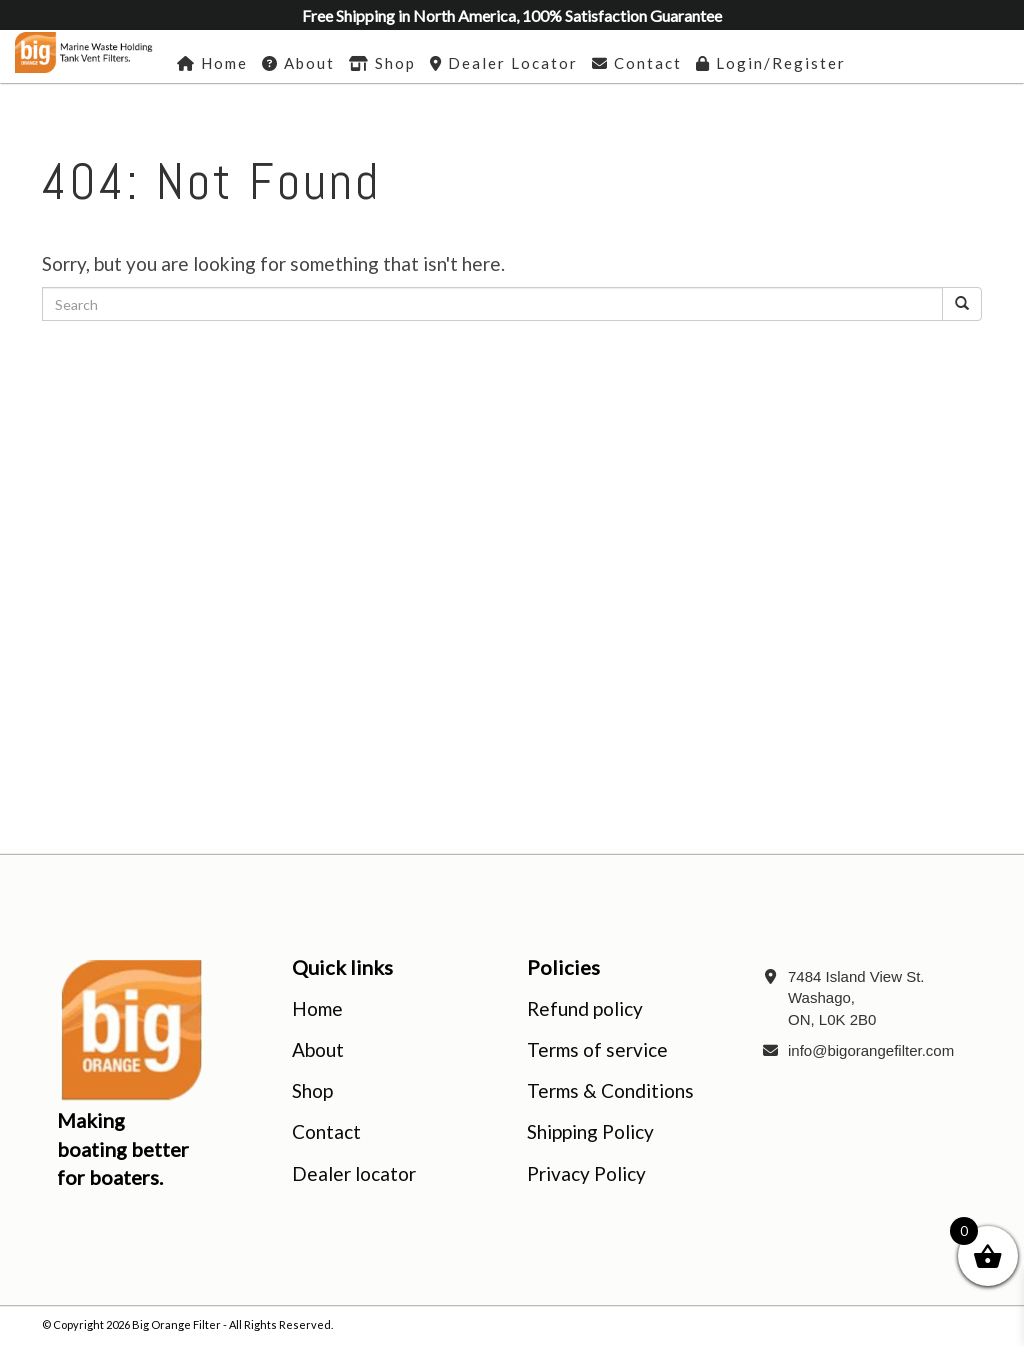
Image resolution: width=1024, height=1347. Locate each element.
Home (317, 1008)
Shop (312, 1090)
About (318, 1049)
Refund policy (585, 1008)
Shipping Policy (590, 1131)
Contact (326, 1131)
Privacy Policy (586, 1173)
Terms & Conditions (610, 1090)
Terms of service (597, 1049)
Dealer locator (354, 1173)
